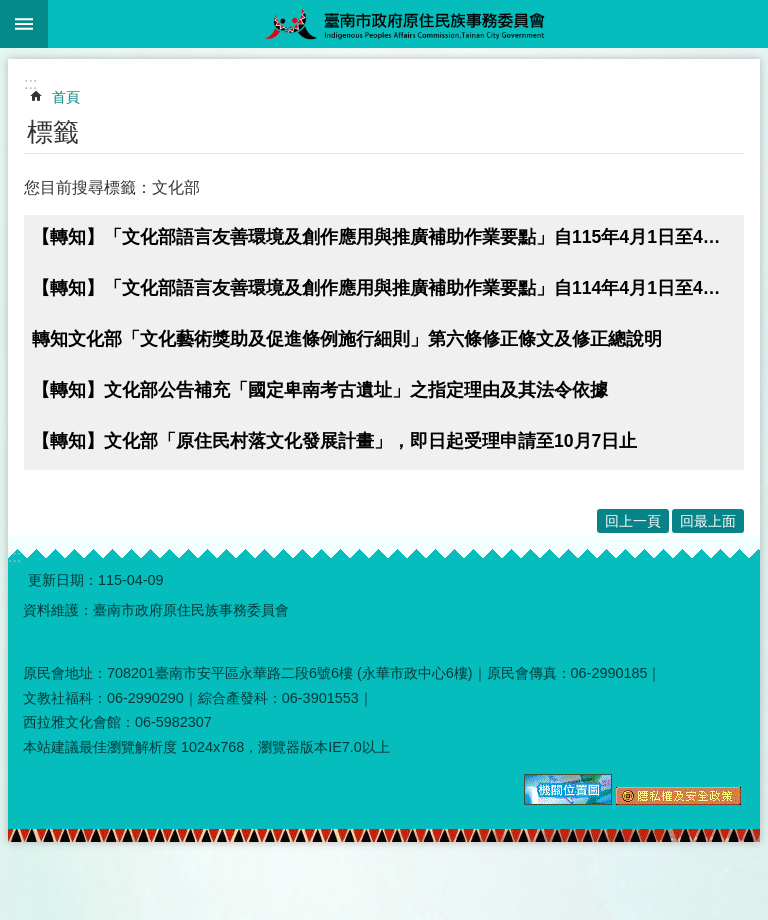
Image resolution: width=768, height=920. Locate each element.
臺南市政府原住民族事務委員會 (408, 24)
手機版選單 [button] (24, 24)
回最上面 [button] (708, 521)
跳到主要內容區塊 (10, 10)
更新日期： (63, 580)
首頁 (66, 97)
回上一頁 (633, 521)
